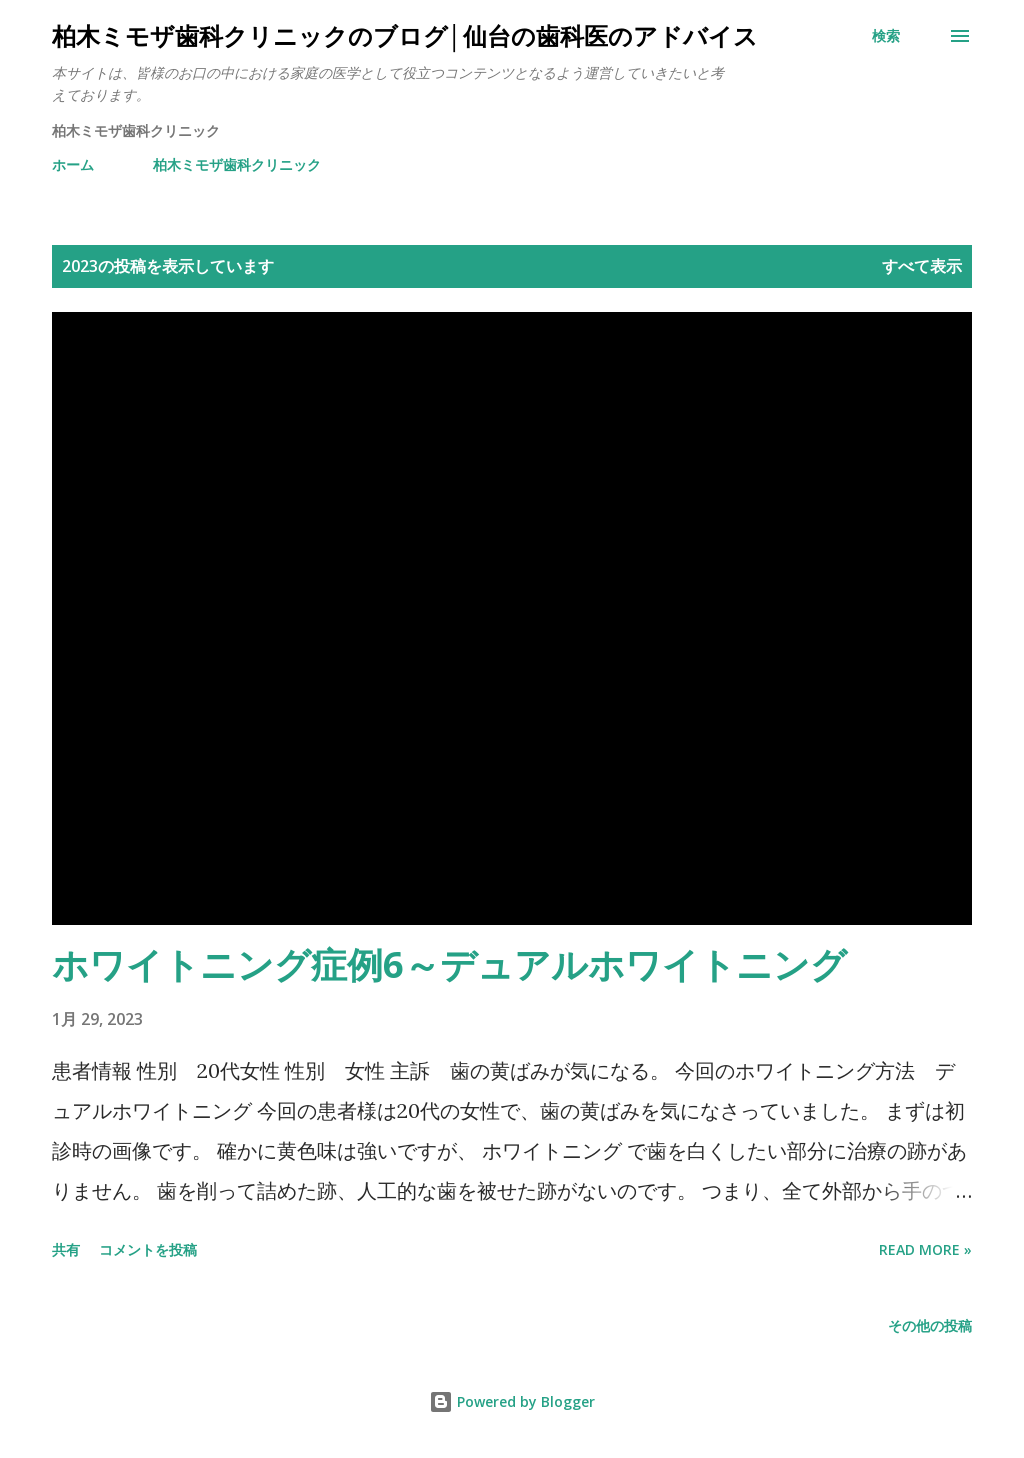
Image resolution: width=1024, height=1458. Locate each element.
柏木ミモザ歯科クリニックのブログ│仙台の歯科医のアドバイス (405, 35)
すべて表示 (922, 266)
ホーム (73, 164)
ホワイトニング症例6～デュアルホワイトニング (449, 964)
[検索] (886, 36)
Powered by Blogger (512, 1401)
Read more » (925, 1249)
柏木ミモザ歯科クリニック (237, 164)
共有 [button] (66, 1249)
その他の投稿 (930, 1325)
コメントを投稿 (148, 1249)
